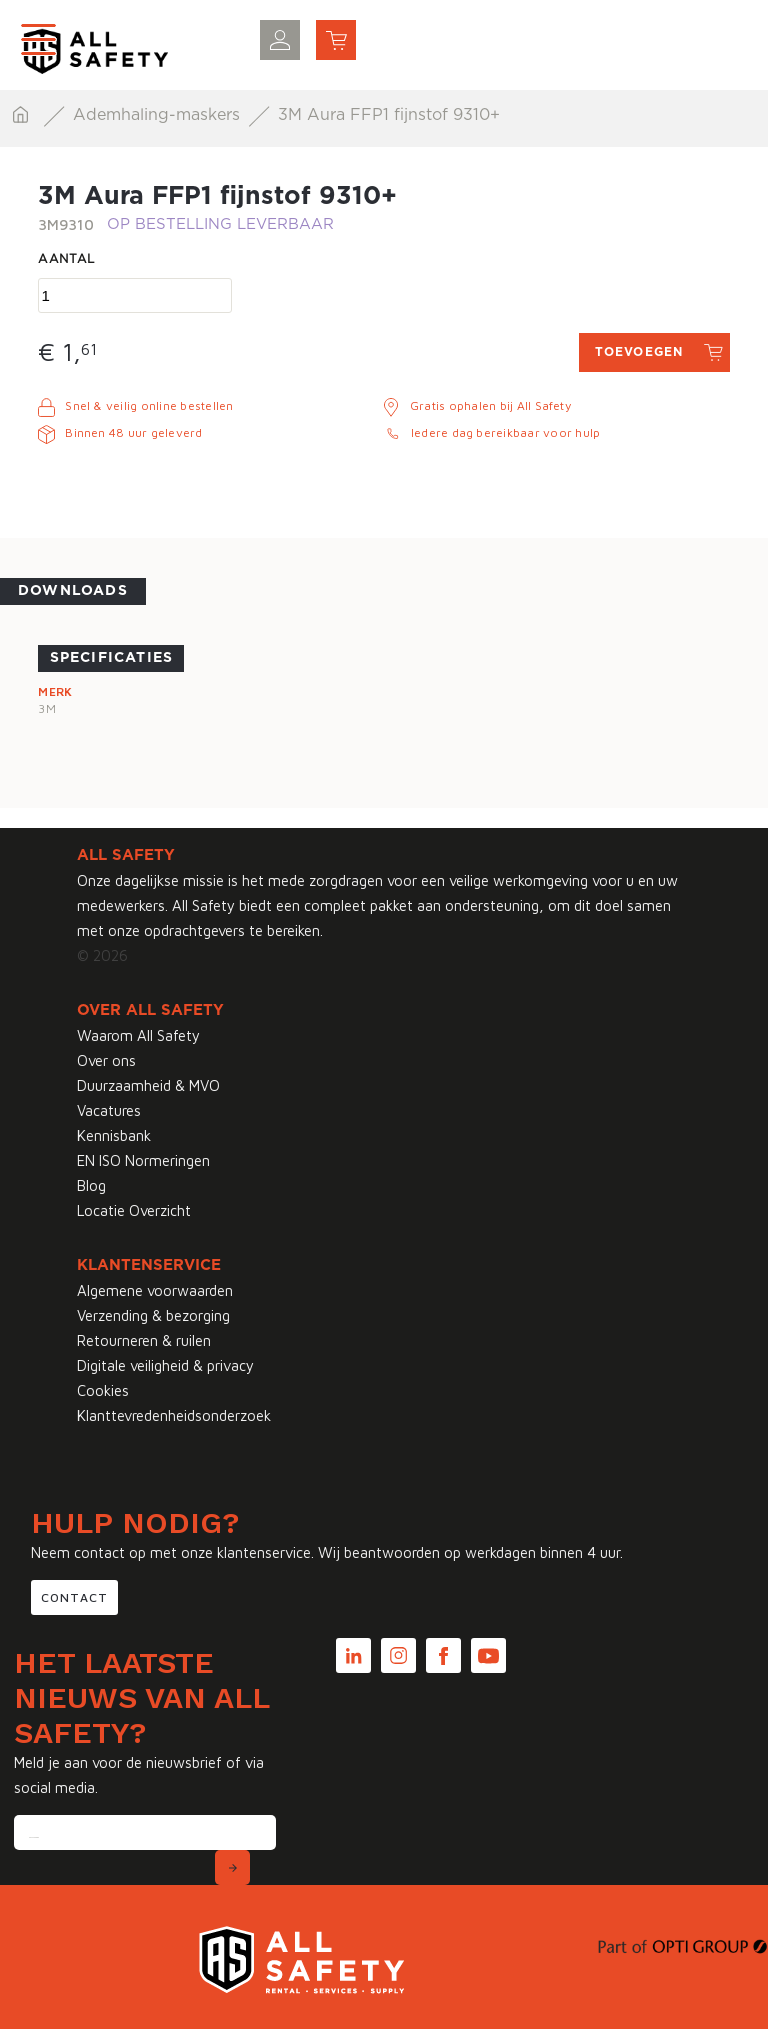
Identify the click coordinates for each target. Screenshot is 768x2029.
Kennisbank (114, 1135)
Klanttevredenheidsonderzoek (174, 1415)
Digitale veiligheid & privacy (165, 1365)
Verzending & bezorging (153, 1315)
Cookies (103, 1390)
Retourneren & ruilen (144, 1340)
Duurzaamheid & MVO (148, 1085)
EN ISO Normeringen (143, 1160)
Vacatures (109, 1110)
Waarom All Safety (138, 1035)
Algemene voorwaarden (155, 1290)
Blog (91, 1185)
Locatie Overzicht (134, 1210)
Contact (74, 1597)
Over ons (106, 1060)
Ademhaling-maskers (159, 115)
